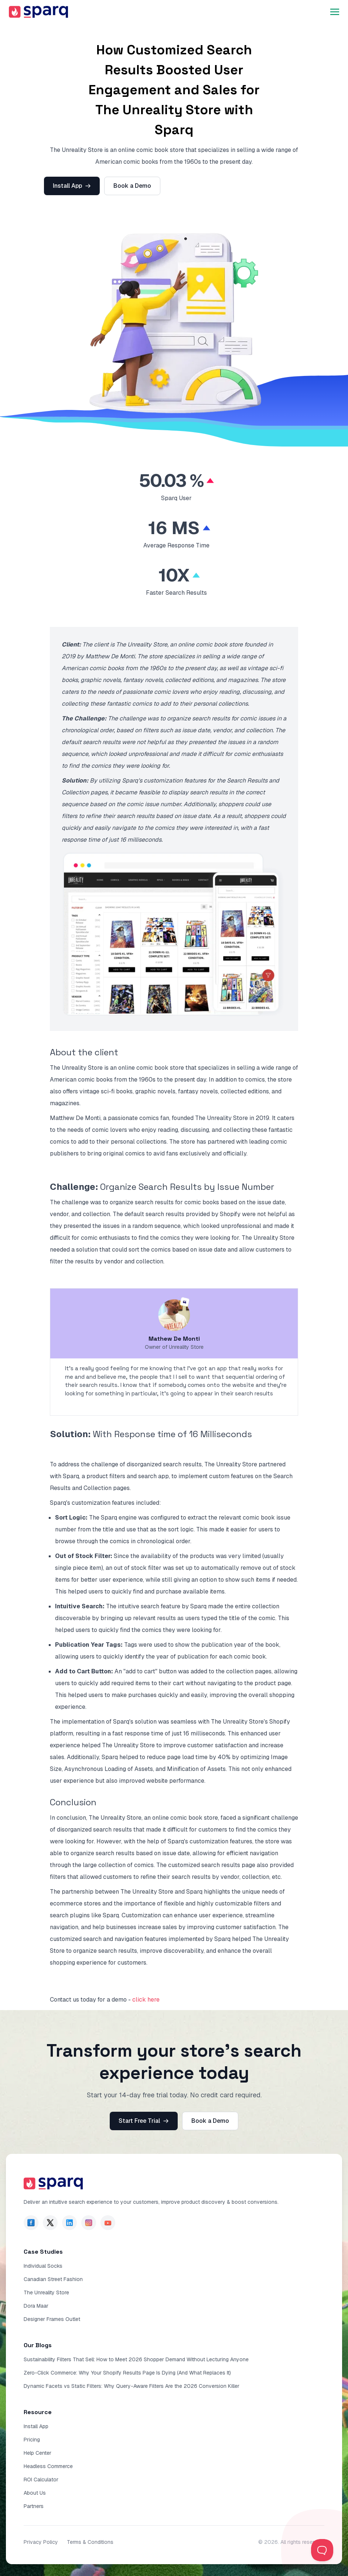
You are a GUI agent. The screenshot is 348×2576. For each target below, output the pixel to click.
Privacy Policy (41, 2542)
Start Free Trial (144, 2121)
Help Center (37, 2453)
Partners (34, 2506)
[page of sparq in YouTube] (107, 2222)
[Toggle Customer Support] (322, 2550)
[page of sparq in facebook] (31, 2222)
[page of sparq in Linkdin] (69, 2222)
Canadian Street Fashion (53, 2279)
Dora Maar (36, 2305)
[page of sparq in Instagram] (88, 2222)
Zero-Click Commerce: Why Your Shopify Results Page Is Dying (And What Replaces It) (127, 2372)
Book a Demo (132, 186)
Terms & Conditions (90, 2542)
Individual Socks (43, 2266)
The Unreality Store (46, 2292)
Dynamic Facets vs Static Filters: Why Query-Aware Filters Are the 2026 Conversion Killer (131, 2386)
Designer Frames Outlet (52, 2319)
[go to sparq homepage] (38, 12)
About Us (35, 2493)
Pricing (32, 2439)
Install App (72, 186)
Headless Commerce (48, 2466)
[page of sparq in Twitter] (50, 2222)
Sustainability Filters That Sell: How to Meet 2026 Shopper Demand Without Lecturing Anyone (136, 2359)
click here (146, 1999)
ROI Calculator (41, 2479)
